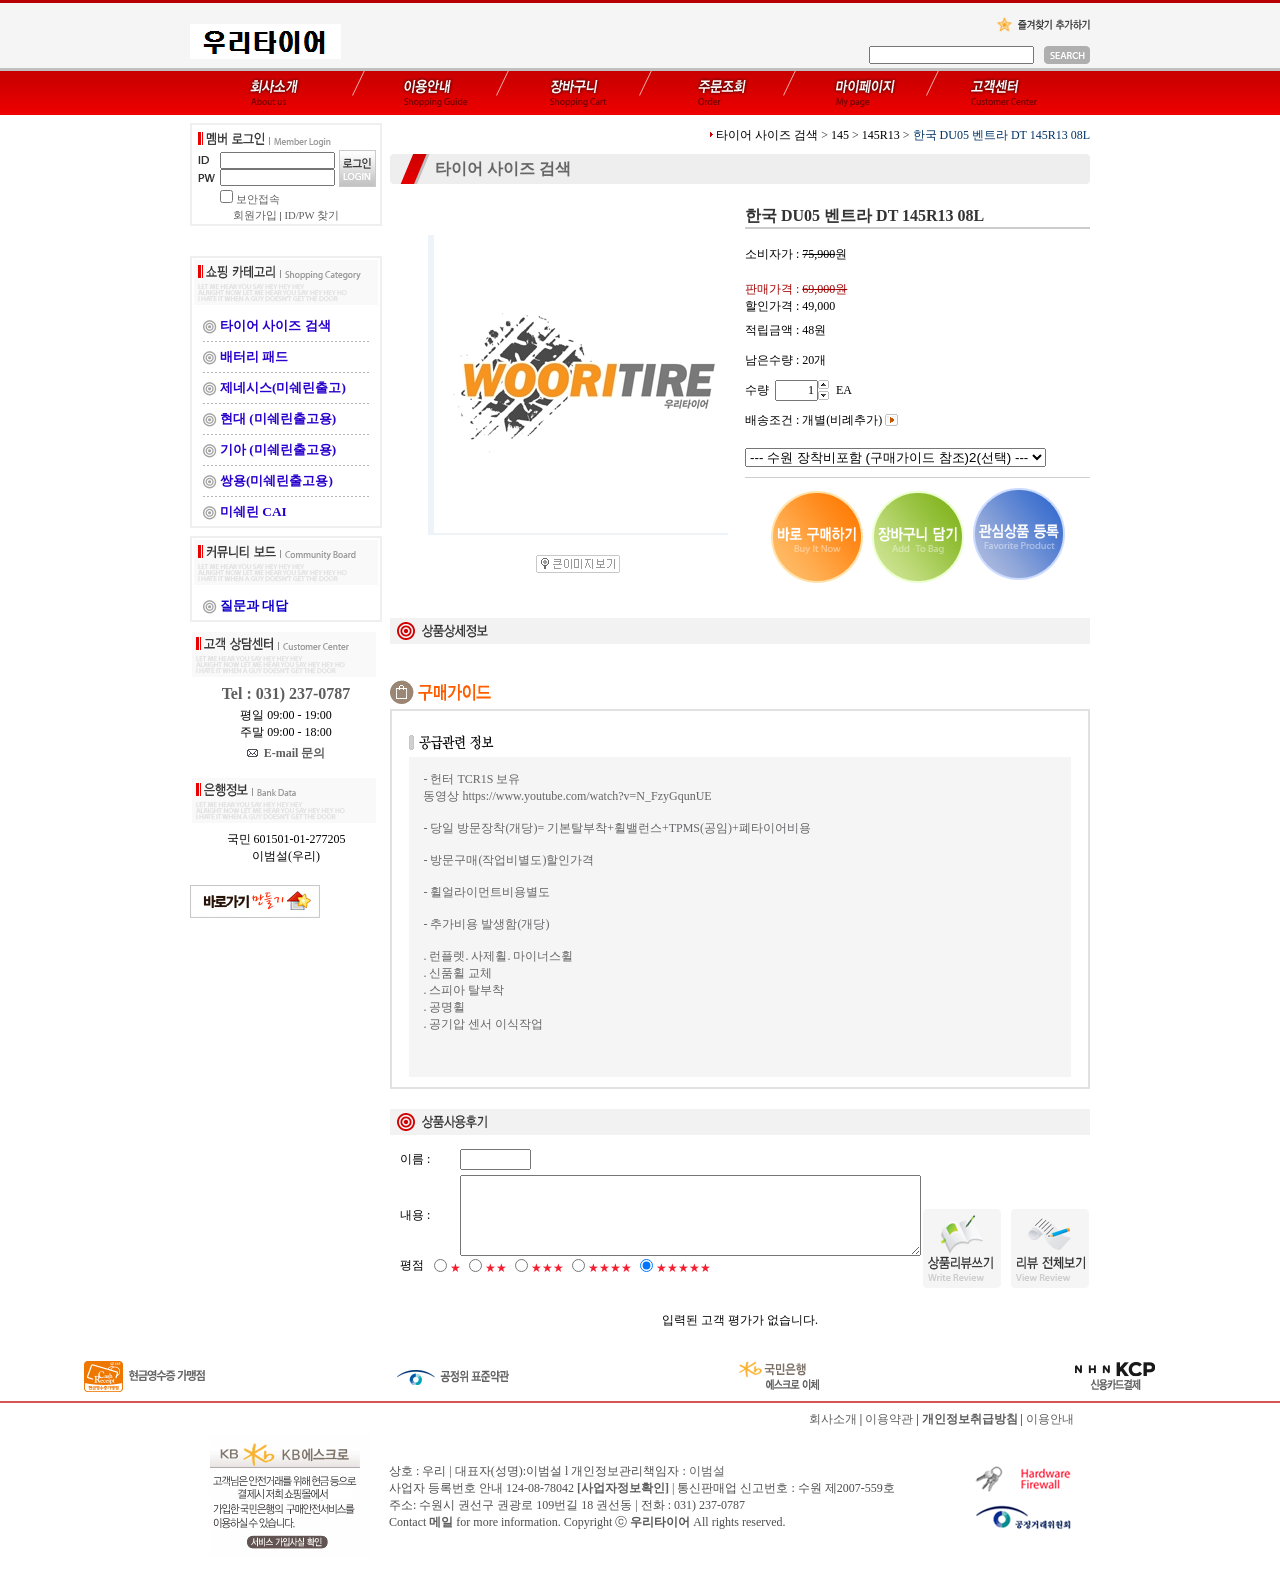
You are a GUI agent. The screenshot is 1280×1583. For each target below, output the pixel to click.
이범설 (707, 1488)
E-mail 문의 (286, 753)
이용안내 (1050, 1436)
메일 (441, 1539)
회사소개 (833, 1436)
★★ (496, 1285)
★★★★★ (683, 1285)
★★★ (547, 1285)
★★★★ (610, 1285)
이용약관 (889, 1436)
